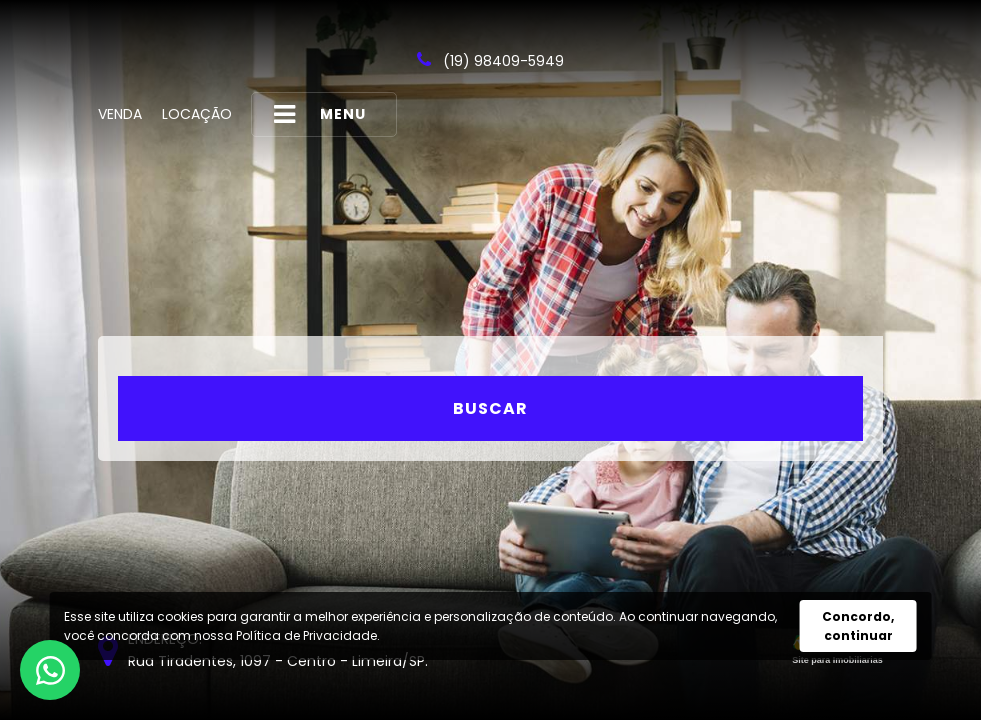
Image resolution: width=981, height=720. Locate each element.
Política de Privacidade (306, 635)
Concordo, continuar (858, 626)
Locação (197, 114)
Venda (120, 114)
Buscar (490, 408)
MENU (320, 114)
